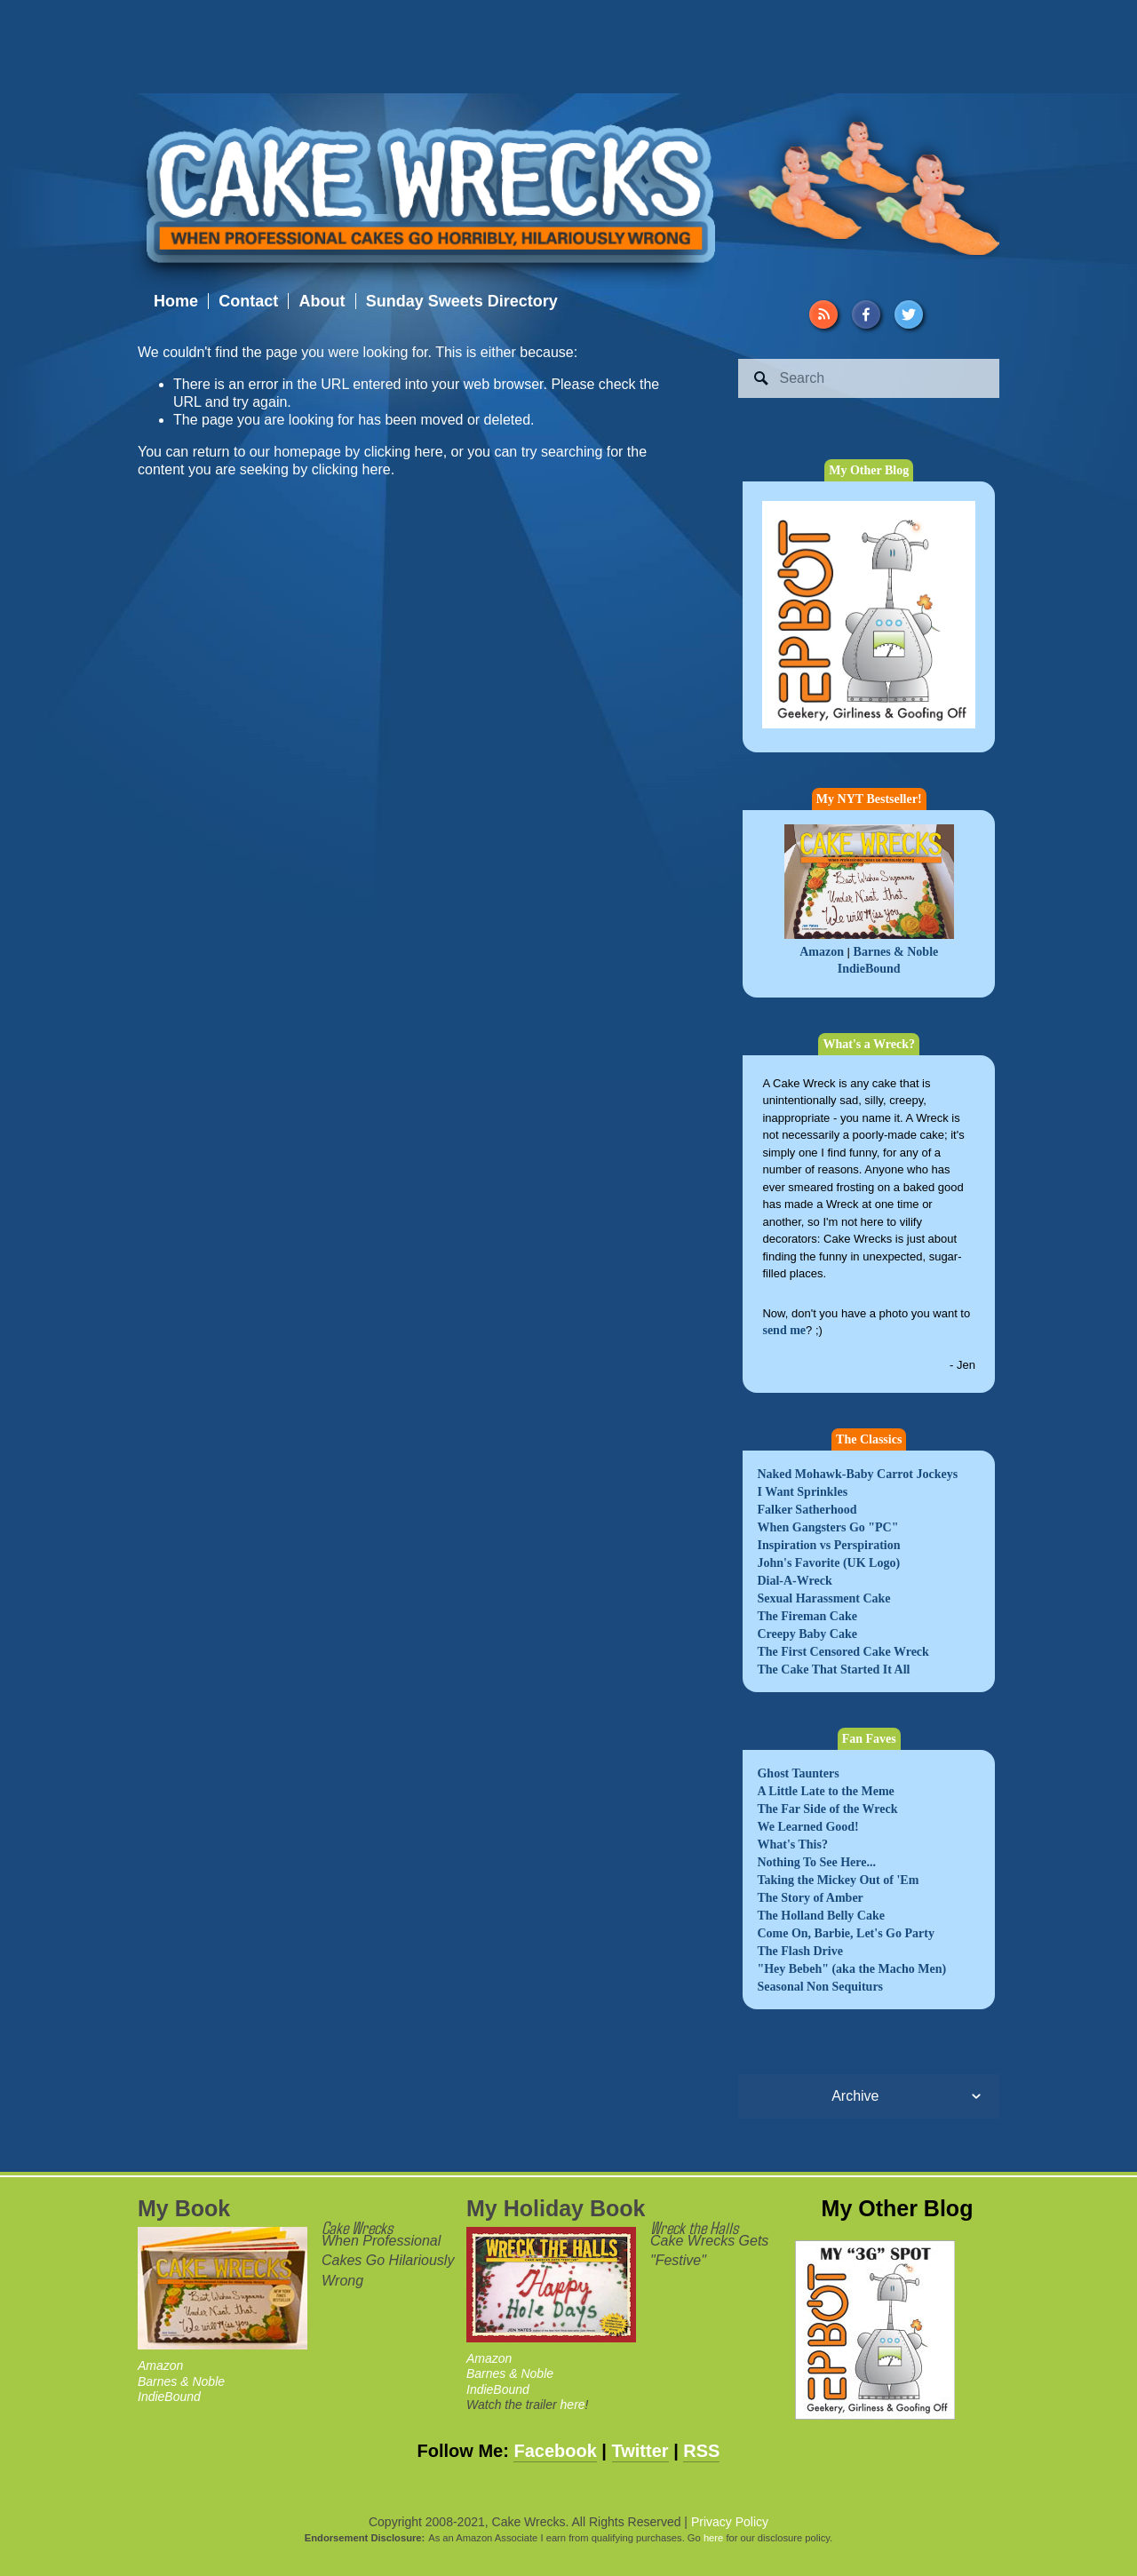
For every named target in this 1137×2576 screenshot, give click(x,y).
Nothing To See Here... (816, 1862)
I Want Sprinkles (802, 1492)
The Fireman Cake (807, 1616)
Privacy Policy (729, 2522)
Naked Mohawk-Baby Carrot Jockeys (857, 1474)
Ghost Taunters (798, 1773)
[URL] (823, 314)
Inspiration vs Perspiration (828, 1545)
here (573, 2404)
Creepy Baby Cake (807, 1634)
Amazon (821, 951)
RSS (701, 2451)
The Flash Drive (799, 1951)
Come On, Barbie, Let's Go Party (845, 1933)
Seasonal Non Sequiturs (820, 1986)
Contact (248, 301)
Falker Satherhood (806, 1509)
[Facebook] (866, 314)
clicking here (403, 451)
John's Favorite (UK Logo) (828, 1563)
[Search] (868, 378)
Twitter (640, 2451)
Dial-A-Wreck (794, 1580)
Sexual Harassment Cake (823, 1598)
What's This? (792, 1844)
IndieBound (869, 968)
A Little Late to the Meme (825, 1791)
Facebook (554, 2451)
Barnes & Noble (896, 951)
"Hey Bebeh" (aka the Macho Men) (851, 1969)
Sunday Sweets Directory (462, 301)
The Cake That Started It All (833, 1669)
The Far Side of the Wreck (827, 1809)
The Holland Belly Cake (821, 1915)
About (321, 301)
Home (176, 301)
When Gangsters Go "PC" (827, 1527)
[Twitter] (908, 314)
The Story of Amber (810, 1897)
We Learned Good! (807, 1826)
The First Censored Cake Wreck (842, 1651)
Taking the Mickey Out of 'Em (837, 1880)
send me (784, 1330)
